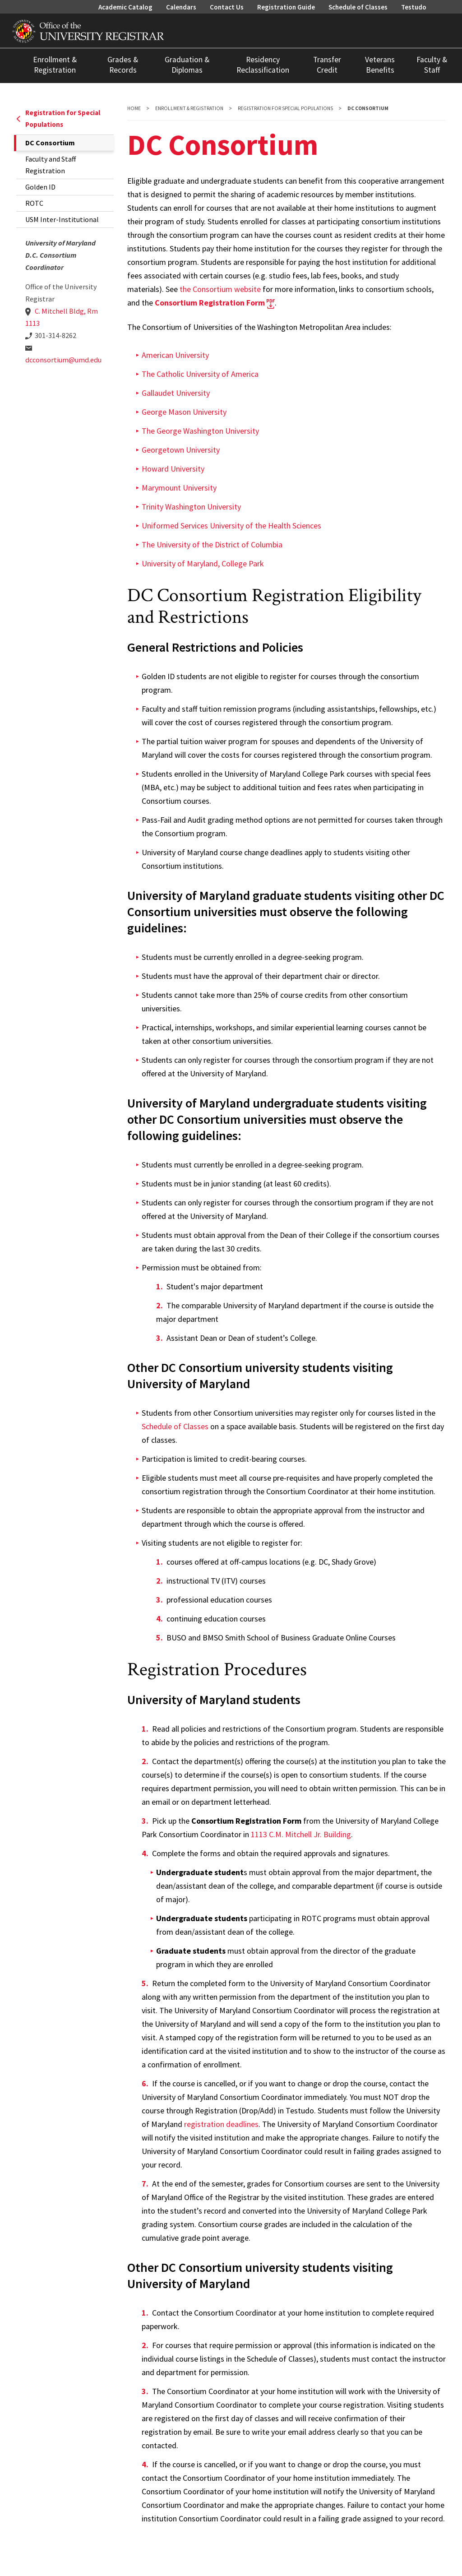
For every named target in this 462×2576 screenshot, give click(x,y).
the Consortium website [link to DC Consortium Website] (220, 289)
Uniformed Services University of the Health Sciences (231, 525)
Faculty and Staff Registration (50, 164)
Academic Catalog (125, 7)
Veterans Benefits (380, 65)
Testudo (413, 7)
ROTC (34, 203)
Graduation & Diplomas (187, 65)
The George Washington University (200, 431)
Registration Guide (286, 7)
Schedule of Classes (358, 7)
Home (134, 108)
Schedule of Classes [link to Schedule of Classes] (175, 1426)
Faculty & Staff (431, 65)
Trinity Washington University (191, 506)
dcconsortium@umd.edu (63, 359)
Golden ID (40, 186)
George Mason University (184, 412)
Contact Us (227, 7)
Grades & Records (122, 65)
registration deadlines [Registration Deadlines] (221, 2124)
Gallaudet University (176, 393)
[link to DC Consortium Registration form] (215, 302)
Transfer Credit (327, 65)
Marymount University (179, 487)
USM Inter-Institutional (62, 219)
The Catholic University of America (200, 374)
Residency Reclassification (262, 65)
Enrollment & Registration (55, 65)
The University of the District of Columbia (212, 544)
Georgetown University (181, 450)
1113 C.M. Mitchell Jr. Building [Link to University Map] (301, 1834)
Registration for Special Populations (58, 118)
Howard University (173, 468)
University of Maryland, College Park (203, 563)
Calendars (181, 7)
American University (175, 355)
